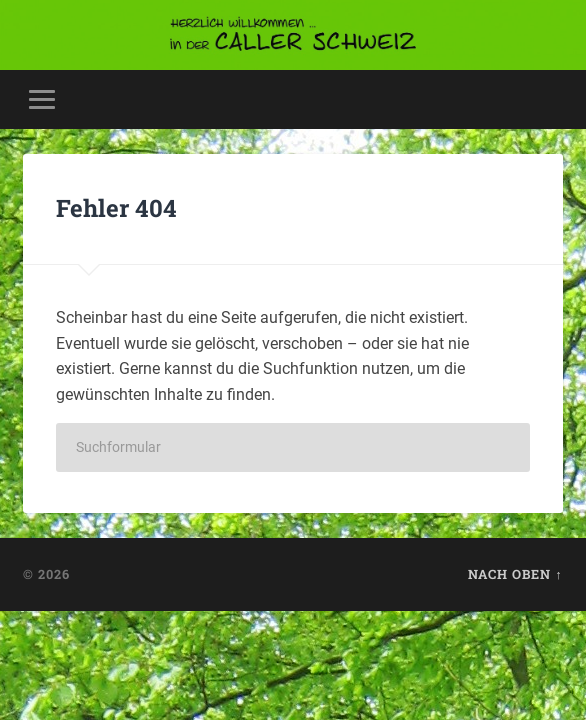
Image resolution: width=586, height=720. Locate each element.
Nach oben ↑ (515, 574)
